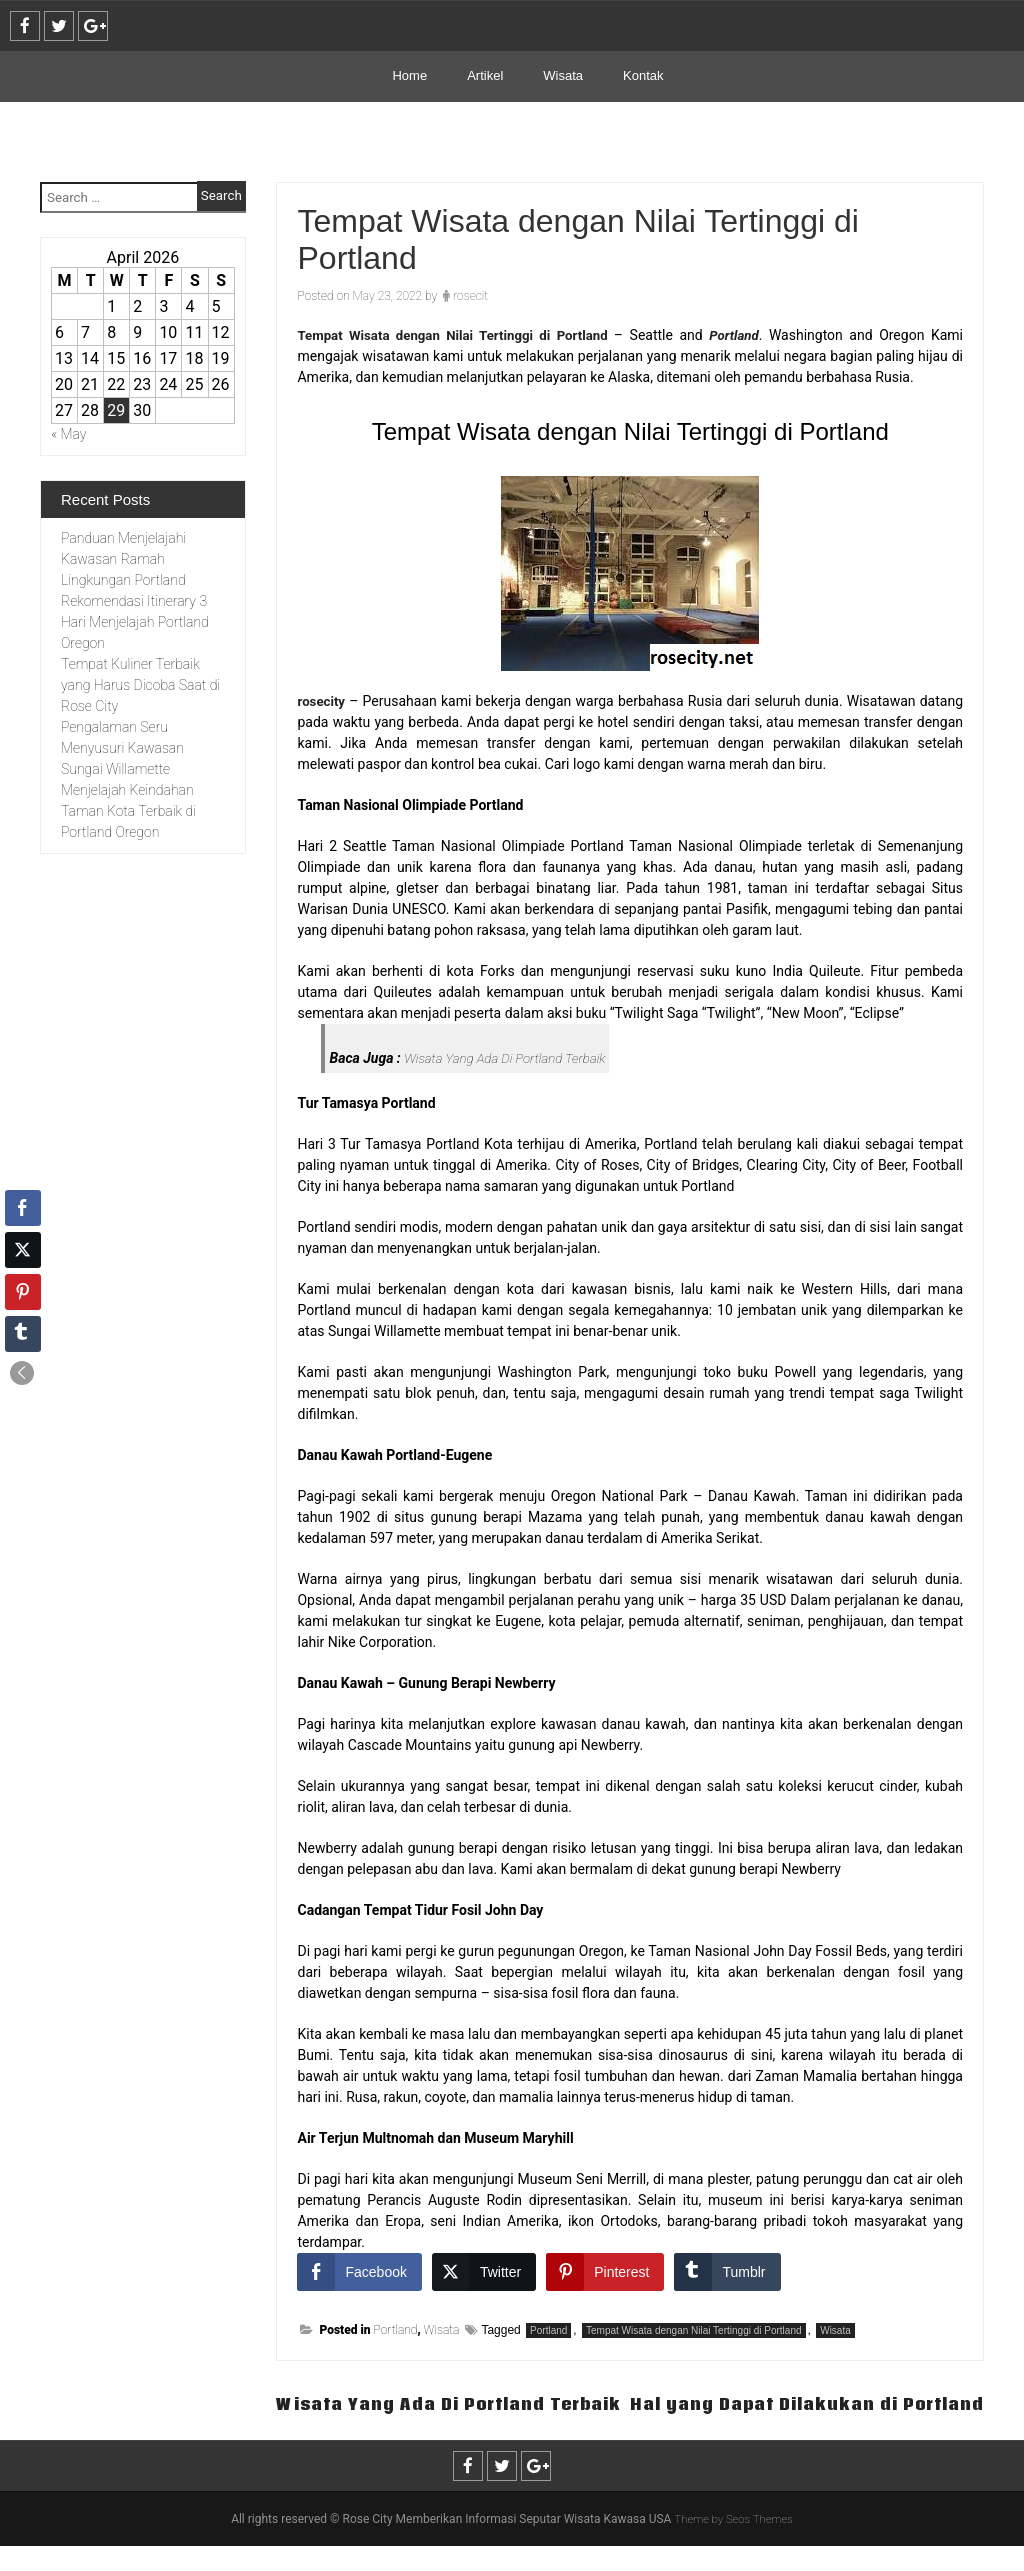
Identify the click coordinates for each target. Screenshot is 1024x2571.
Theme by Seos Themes (733, 2544)
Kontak (643, 75)
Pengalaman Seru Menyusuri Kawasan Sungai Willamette (122, 748)
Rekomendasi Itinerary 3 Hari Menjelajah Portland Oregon (135, 622)
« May (69, 434)
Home (409, 75)
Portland (396, 2330)
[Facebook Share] (359, 2272)
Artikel (485, 75)
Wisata (563, 75)
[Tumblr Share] (727, 2272)
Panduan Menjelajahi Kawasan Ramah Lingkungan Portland (123, 559)
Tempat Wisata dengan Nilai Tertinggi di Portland (694, 2330)
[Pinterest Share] (605, 2272)
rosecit (470, 296)
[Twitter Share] (484, 2272)
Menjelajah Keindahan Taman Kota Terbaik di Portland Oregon (128, 811)
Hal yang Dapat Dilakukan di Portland (795, 2428)
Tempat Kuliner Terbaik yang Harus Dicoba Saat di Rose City (140, 685)
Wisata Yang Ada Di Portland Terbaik (510, 1058)
